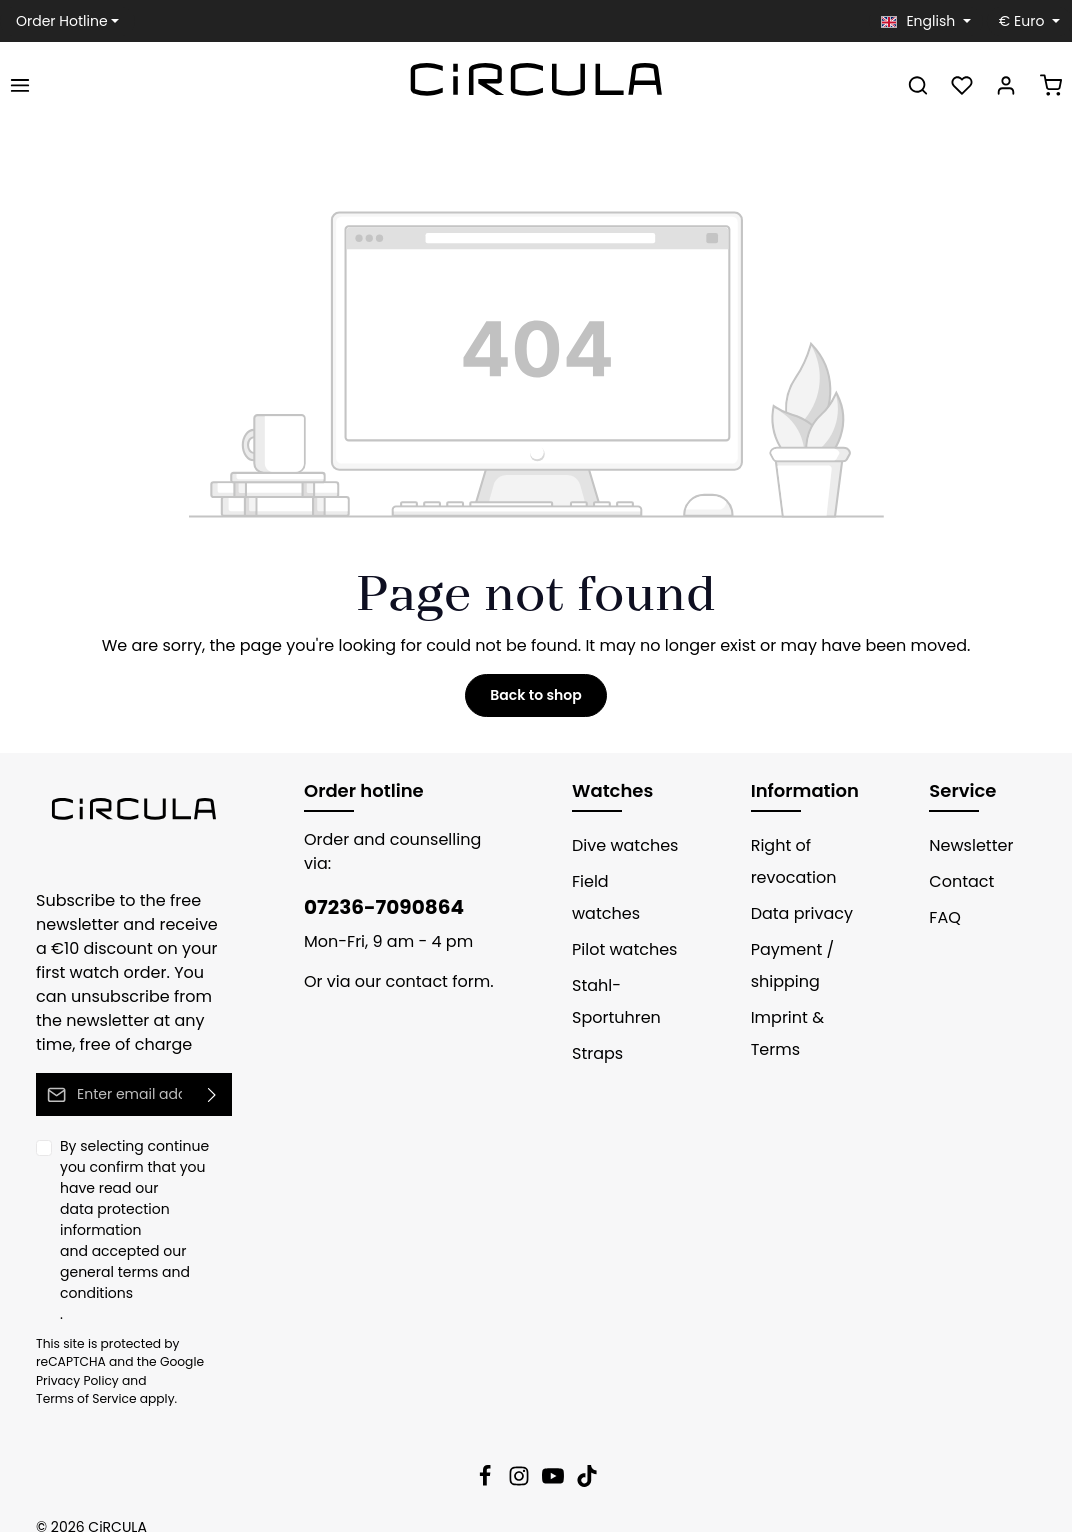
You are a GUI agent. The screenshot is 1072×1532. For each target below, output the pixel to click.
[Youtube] (555, 1461)
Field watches (621, 881)
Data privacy (795, 913)
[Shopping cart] (1051, 85)
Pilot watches (619, 917)
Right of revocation (788, 861)
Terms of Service (185, 1360)
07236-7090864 (374, 883)
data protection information (143, 1209)
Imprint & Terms (783, 1033)
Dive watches (619, 845)
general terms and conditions (116, 1261)
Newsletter (967, 845)
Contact (956, 881)
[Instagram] (521, 1461)
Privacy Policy (74, 1360)
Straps (595, 1021)
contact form (423, 957)
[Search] (918, 85)
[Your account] (1006, 85)
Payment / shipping (787, 965)
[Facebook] (487, 1461)
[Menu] (20, 85)
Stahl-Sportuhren (611, 969)
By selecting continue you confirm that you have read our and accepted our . (146, 1219)
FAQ (945, 917)
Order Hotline (57, 21)
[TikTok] (587, 1461)
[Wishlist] (962, 85)
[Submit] (212, 1094)
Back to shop (536, 695)
